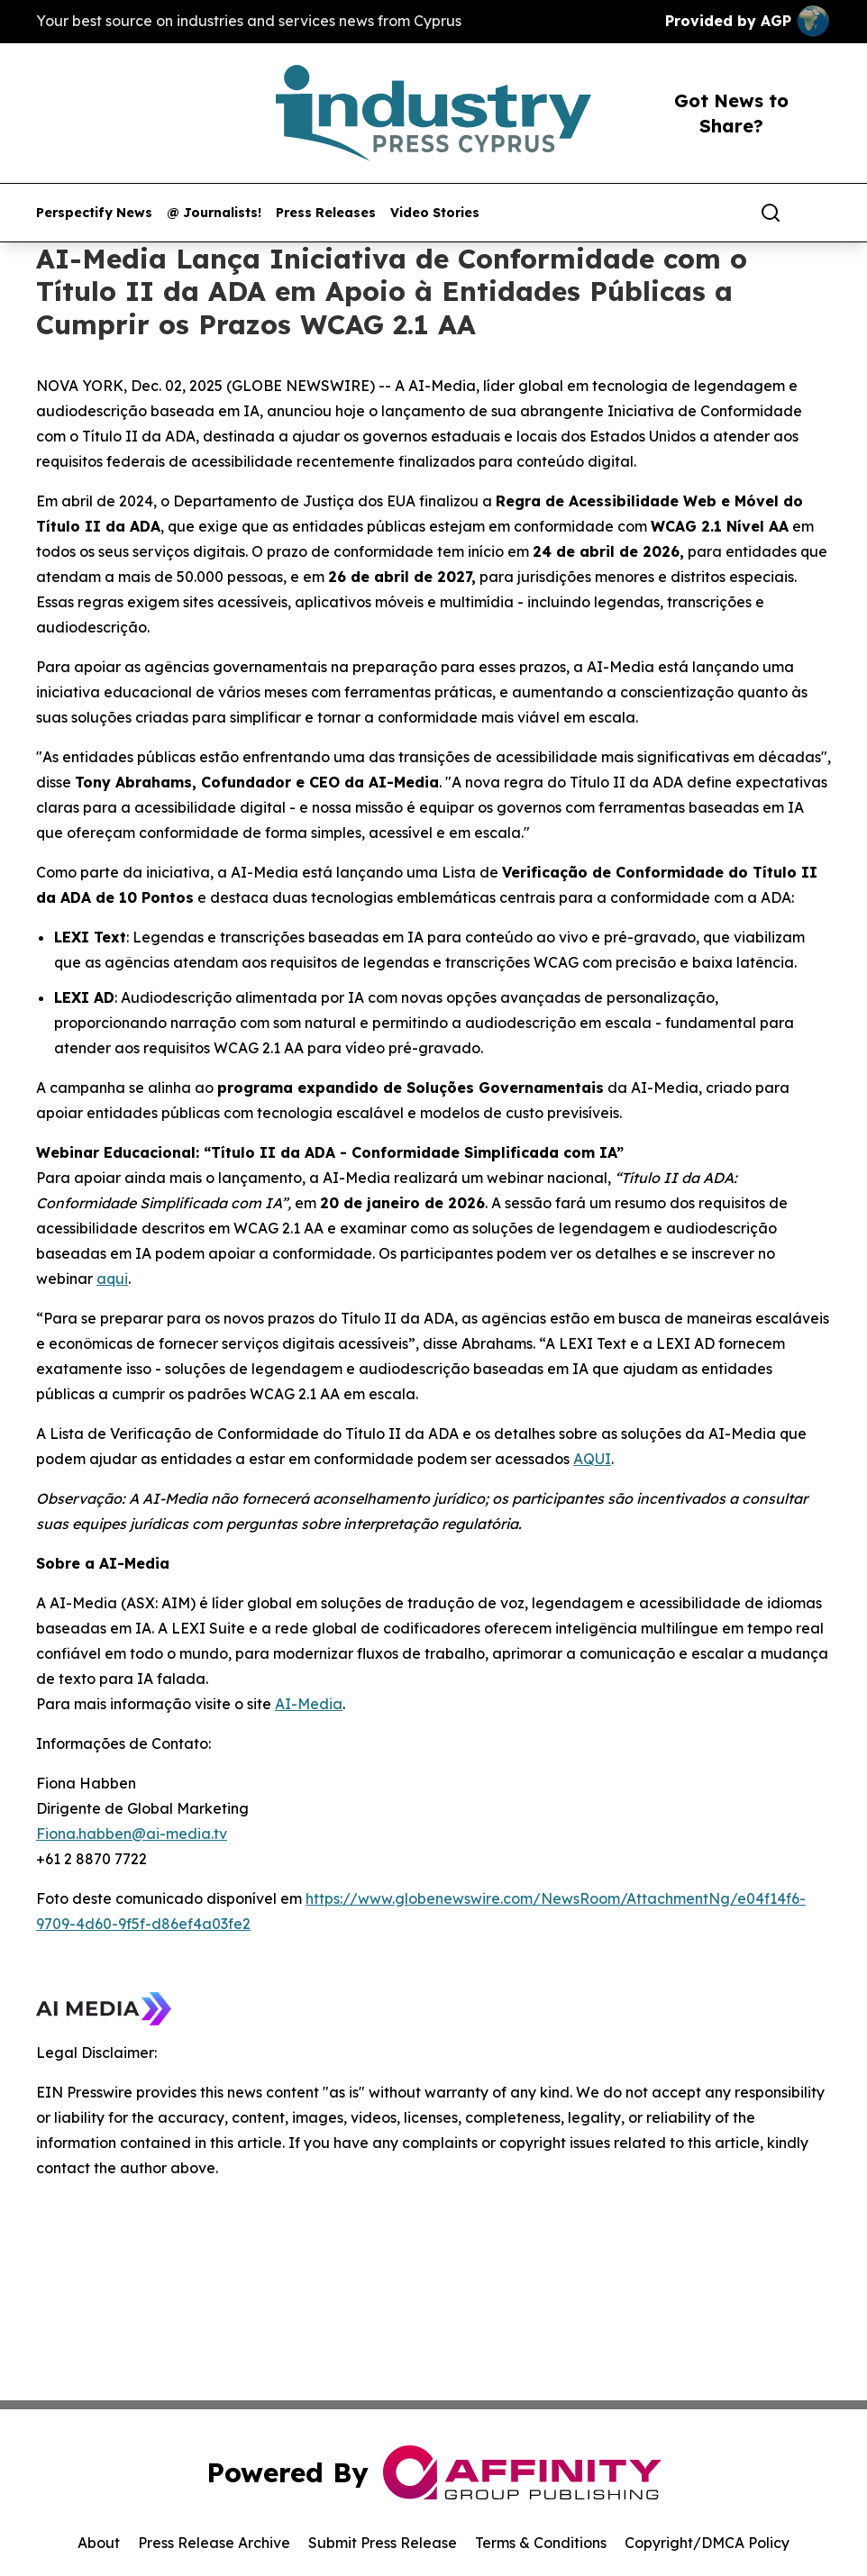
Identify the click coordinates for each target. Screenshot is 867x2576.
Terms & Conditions (541, 2543)
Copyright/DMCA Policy (707, 2543)
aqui (112, 1279)
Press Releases (326, 213)
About (99, 2543)
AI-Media (308, 1704)
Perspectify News (94, 213)
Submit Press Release (382, 2543)
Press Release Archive (214, 2543)
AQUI (592, 1459)
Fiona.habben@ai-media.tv (131, 1834)
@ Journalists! (214, 213)
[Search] (770, 212)
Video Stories (434, 213)
